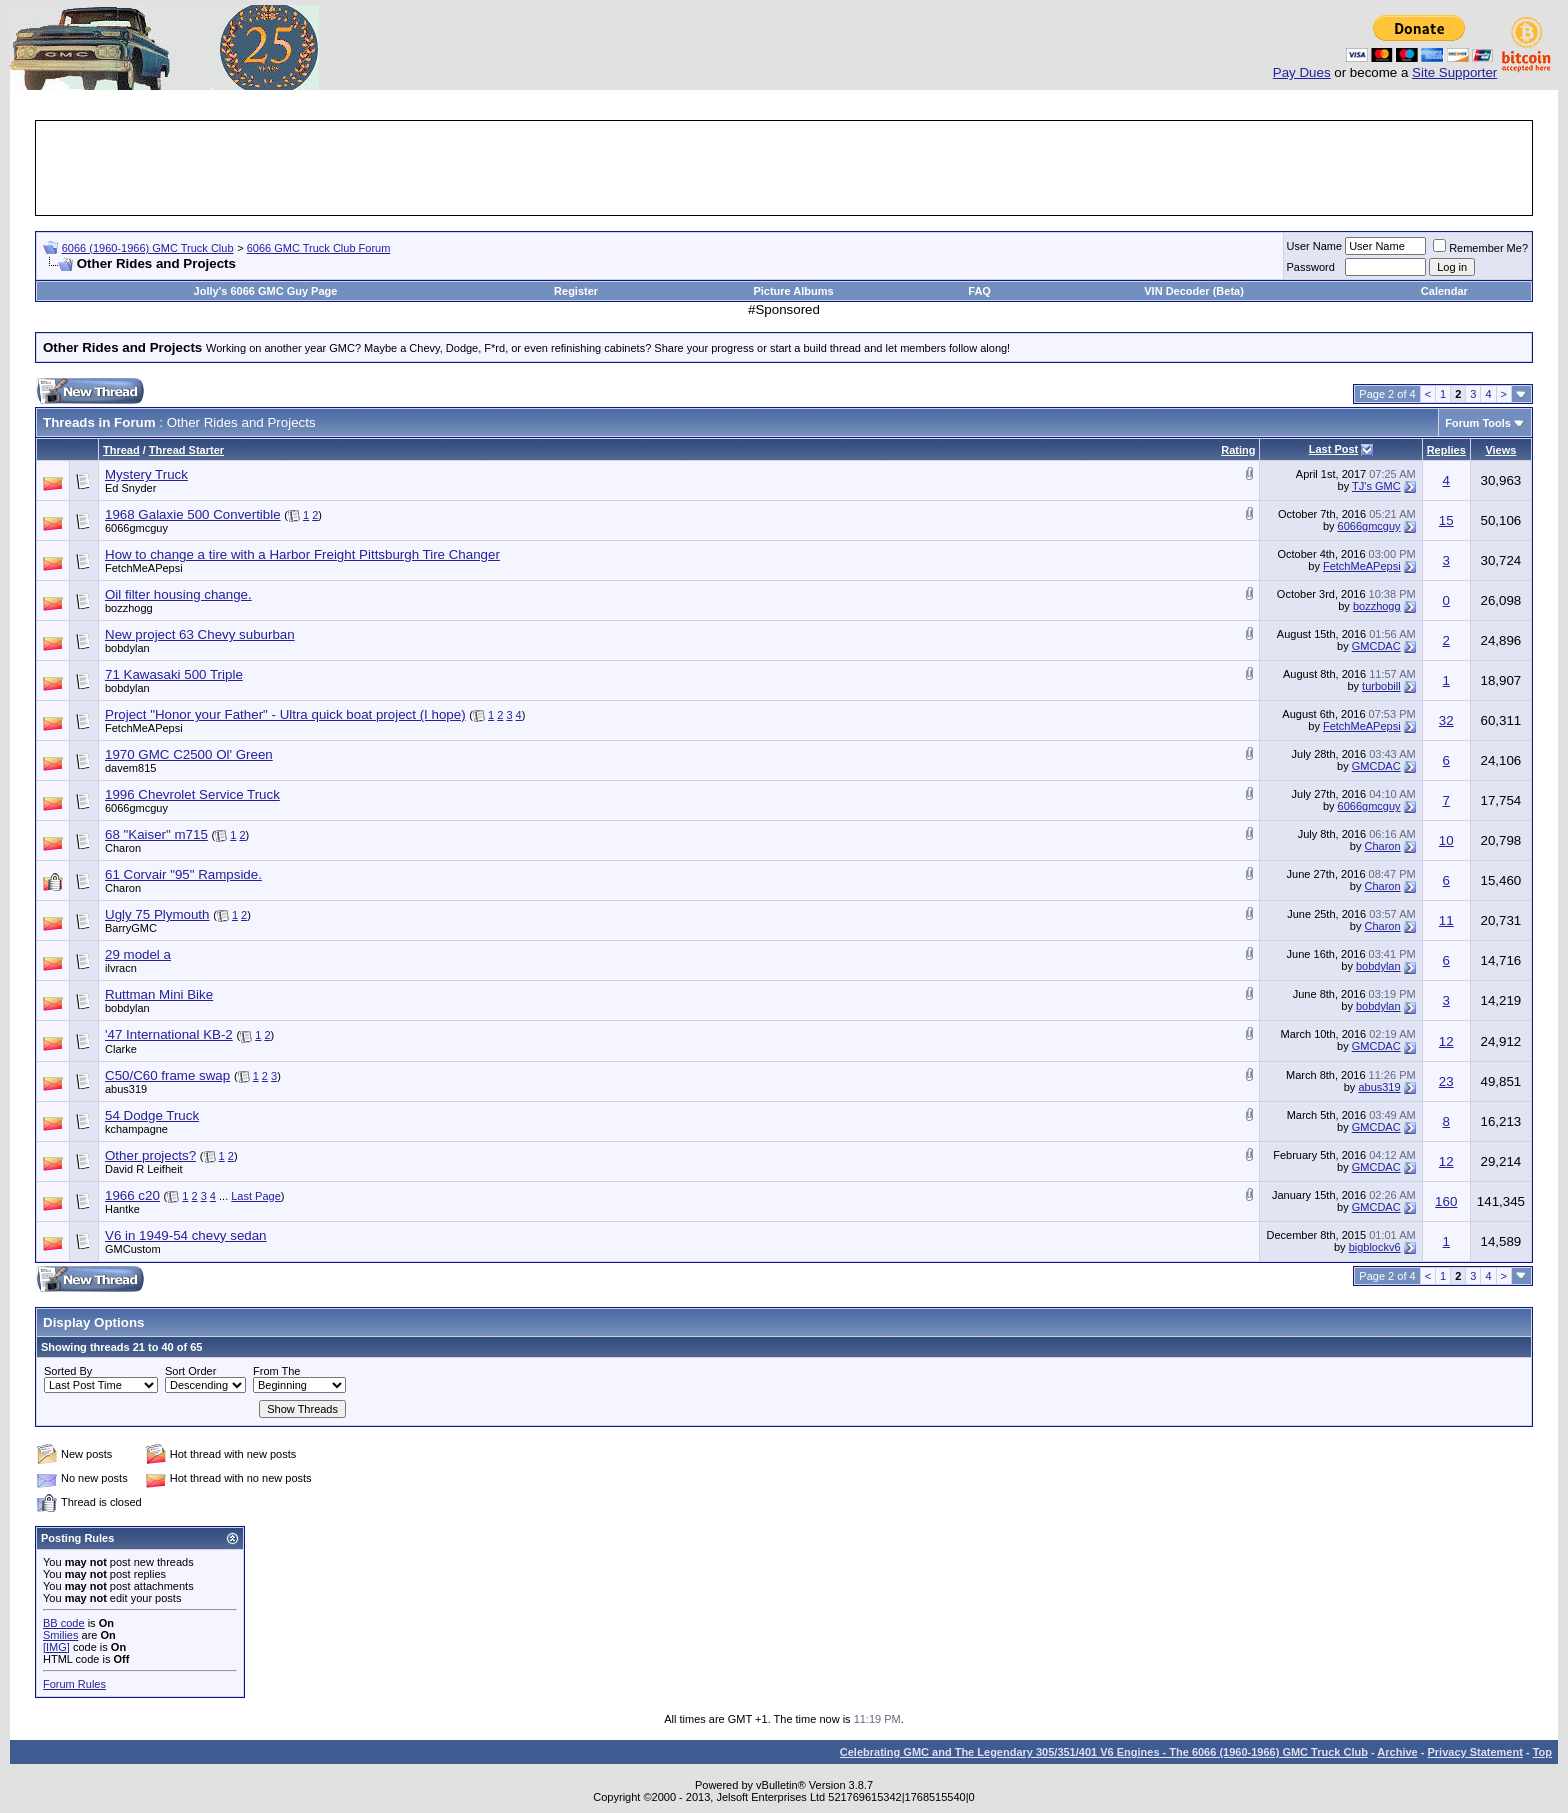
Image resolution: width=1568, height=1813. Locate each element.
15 (1446, 520)
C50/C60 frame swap (167, 1075)
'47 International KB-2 (169, 1034)
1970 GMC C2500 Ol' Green (189, 754)
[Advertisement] (784, 168)
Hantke (122, 1209)
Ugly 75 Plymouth (157, 914)
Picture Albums (793, 291)
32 (1446, 720)
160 (1446, 1201)
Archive (1397, 1752)
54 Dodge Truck (152, 1115)
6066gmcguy (136, 528)
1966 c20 (132, 1195)
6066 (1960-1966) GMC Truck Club (148, 248)
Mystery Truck (146, 474)
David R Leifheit (144, 1169)
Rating (1238, 450)
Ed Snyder (130, 488)
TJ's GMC (1376, 486)
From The (276, 1371)
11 (1446, 920)
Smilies (60, 1635)
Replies (1446, 450)
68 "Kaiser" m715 (156, 834)
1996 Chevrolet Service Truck (192, 794)
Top (1542, 1752)
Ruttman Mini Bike (159, 994)
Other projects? (150, 1155)
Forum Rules (74, 1684)
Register (576, 291)
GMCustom (133, 1249)
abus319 (126, 1089)
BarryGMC (131, 928)
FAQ (979, 291)
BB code (64, 1623)
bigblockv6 (1375, 1247)
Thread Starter (186, 450)
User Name (1315, 246)
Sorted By (68, 1371)
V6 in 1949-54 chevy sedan (186, 1235)
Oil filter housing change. (178, 594)
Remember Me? (1480, 248)
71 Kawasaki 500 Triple (174, 674)
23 (1446, 1081)
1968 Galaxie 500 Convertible (193, 514)
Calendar (1444, 291)
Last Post (1334, 449)
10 (1446, 840)
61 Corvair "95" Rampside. (183, 874)
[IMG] (56, 1647)
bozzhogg (129, 608)
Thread (121, 450)
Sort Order (190, 1371)
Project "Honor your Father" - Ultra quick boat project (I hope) (285, 714)
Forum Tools (1478, 423)
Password (1311, 267)
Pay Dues (1302, 72)
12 (1446, 1041)
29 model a (138, 954)
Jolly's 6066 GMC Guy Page (266, 291)
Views (1500, 450)
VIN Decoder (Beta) (1194, 291)
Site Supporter (1454, 72)
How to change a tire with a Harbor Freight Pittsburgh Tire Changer (302, 554)
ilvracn (121, 968)
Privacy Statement (1474, 1752)
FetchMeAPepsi (144, 568)
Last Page (256, 1196)
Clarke (121, 1049)
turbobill (1381, 686)
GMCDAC (1376, 646)
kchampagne (136, 1129)
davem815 (130, 768)
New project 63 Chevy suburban (200, 634)
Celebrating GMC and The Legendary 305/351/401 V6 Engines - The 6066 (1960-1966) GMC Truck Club (1104, 1752)
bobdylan (127, 648)
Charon (123, 848)
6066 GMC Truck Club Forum (319, 248)
